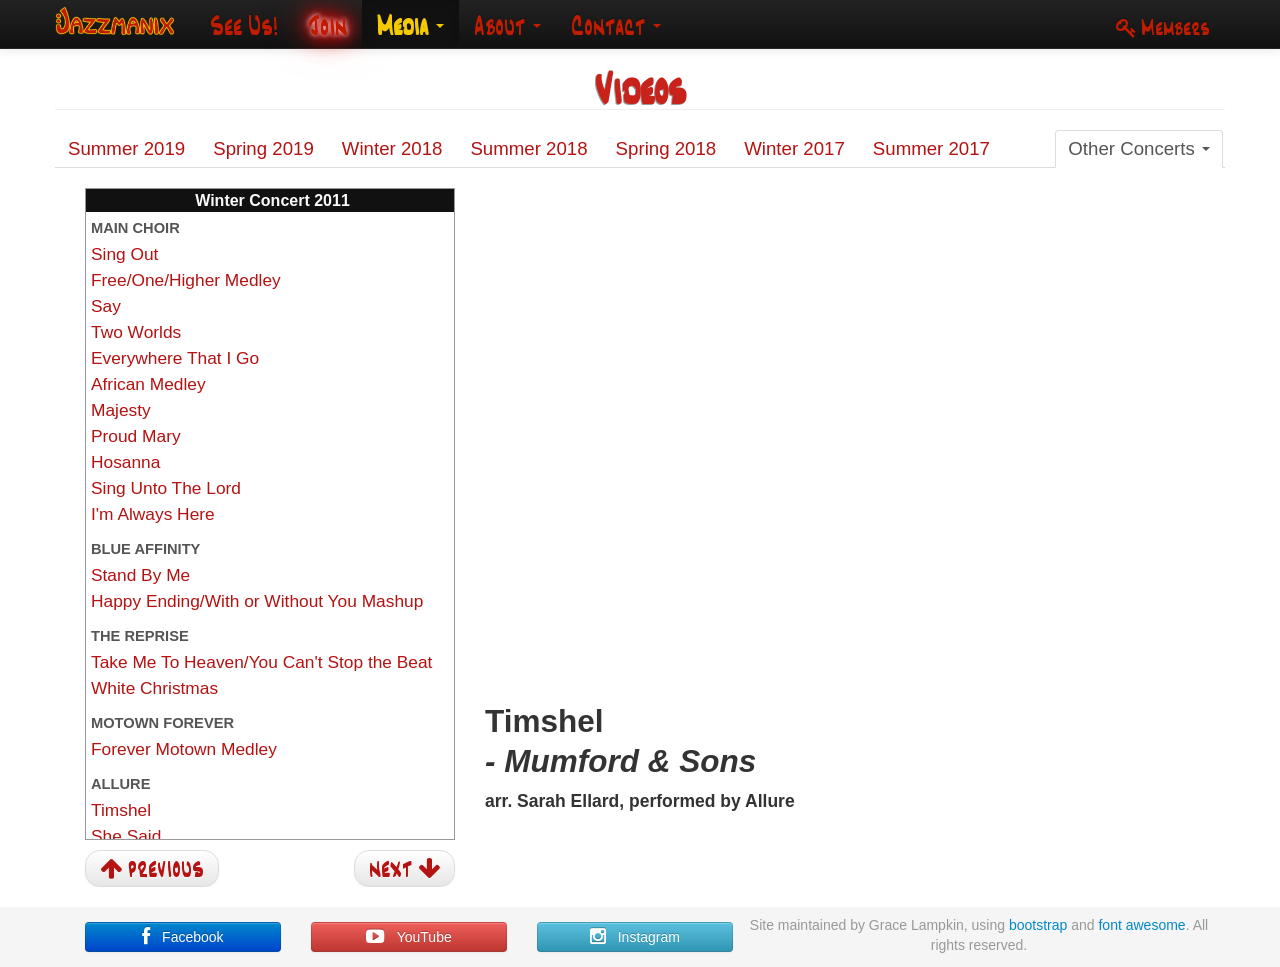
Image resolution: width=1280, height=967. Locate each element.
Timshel (121, 810)
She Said (126, 836)
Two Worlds (136, 332)
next (404, 867)
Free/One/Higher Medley (186, 280)
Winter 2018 (392, 148)
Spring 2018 (666, 148)
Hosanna (125, 462)
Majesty (121, 410)
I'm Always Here (153, 514)
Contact (616, 25)
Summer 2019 (126, 148)
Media (410, 25)
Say (106, 306)
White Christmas (154, 688)
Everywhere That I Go (175, 358)
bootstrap (1038, 925)
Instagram (635, 937)
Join (327, 25)
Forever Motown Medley (184, 749)
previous (152, 867)
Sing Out (124, 254)
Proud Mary (136, 436)
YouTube (408, 937)
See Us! (244, 25)
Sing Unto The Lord (166, 488)
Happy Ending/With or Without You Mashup (257, 601)
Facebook (182, 937)
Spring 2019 (263, 148)
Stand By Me (140, 575)
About (507, 25)
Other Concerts (1139, 148)
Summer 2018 (528, 148)
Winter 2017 (794, 148)
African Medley (148, 384)
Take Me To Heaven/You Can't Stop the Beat (261, 662)
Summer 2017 (931, 148)
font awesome (1141, 925)
